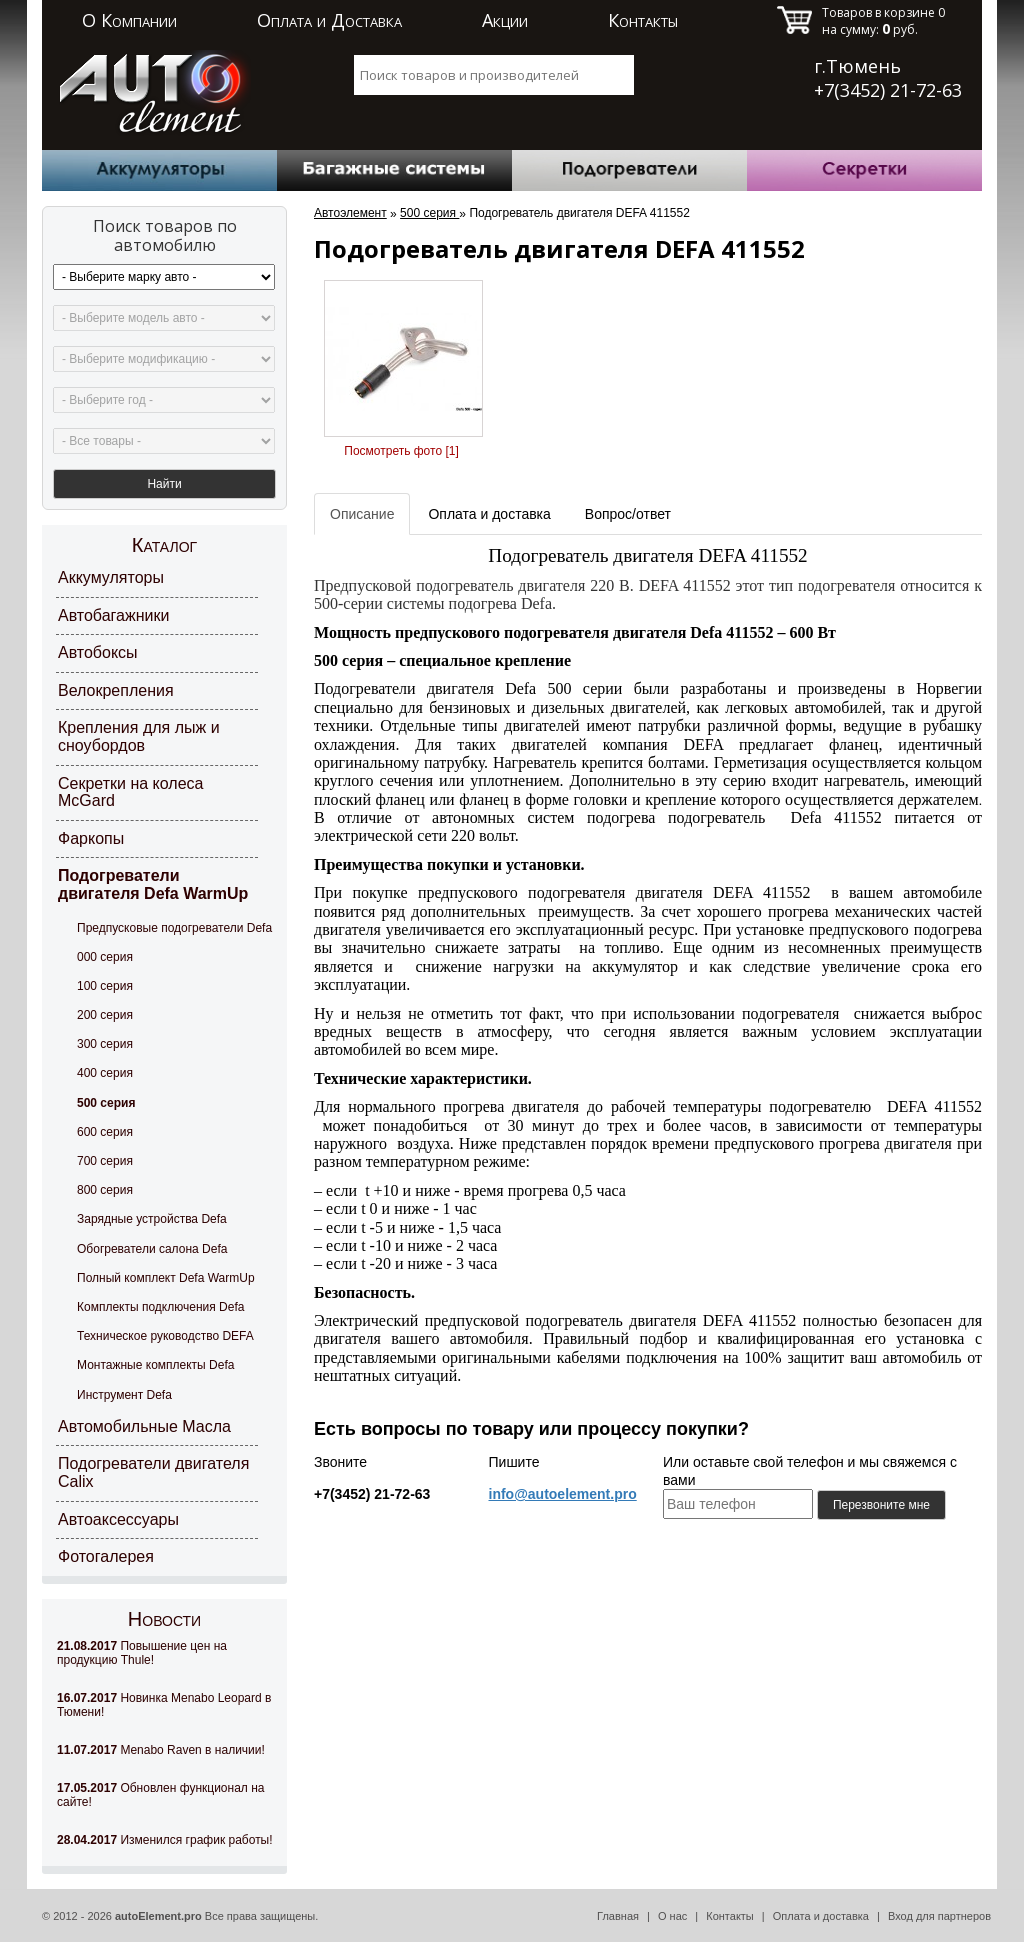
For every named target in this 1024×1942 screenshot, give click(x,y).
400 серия (105, 1073)
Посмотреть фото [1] (401, 451)
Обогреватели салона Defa (152, 1249)
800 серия (105, 1190)
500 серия (106, 1103)
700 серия (105, 1161)
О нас (672, 1916)
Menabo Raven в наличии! (161, 1750)
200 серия (105, 1015)
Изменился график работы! (165, 1840)
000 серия (105, 957)
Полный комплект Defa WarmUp (166, 1278)
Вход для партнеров (939, 1916)
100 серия (105, 986)
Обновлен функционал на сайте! (160, 1795)
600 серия (105, 1132)
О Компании (129, 20)
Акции (505, 20)
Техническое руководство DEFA (165, 1336)
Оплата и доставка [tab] (489, 514)
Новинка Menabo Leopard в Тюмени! (164, 1705)
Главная (618, 1916)
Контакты (643, 20)
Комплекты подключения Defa (160, 1307)
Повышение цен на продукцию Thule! (142, 1653)
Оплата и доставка (821, 1916)
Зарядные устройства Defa (152, 1219)
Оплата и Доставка (329, 20)
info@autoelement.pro (563, 1494)
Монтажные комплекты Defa (155, 1365)
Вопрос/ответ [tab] (628, 514)
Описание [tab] (362, 514)
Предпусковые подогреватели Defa (174, 928)
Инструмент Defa (124, 1395)
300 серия (105, 1044)
